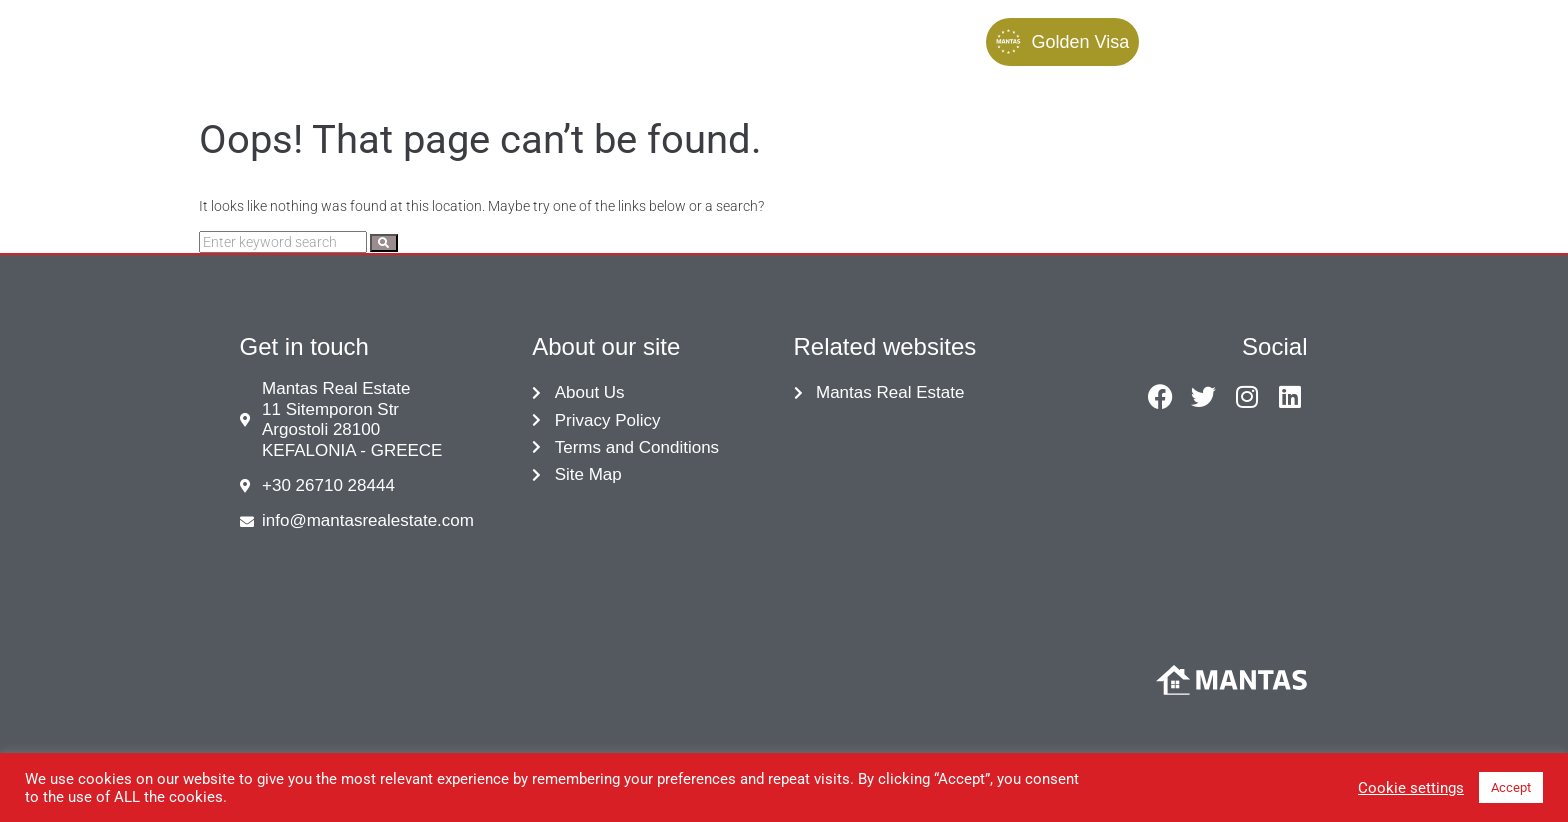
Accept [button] (1511, 787)
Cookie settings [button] (1411, 788)
